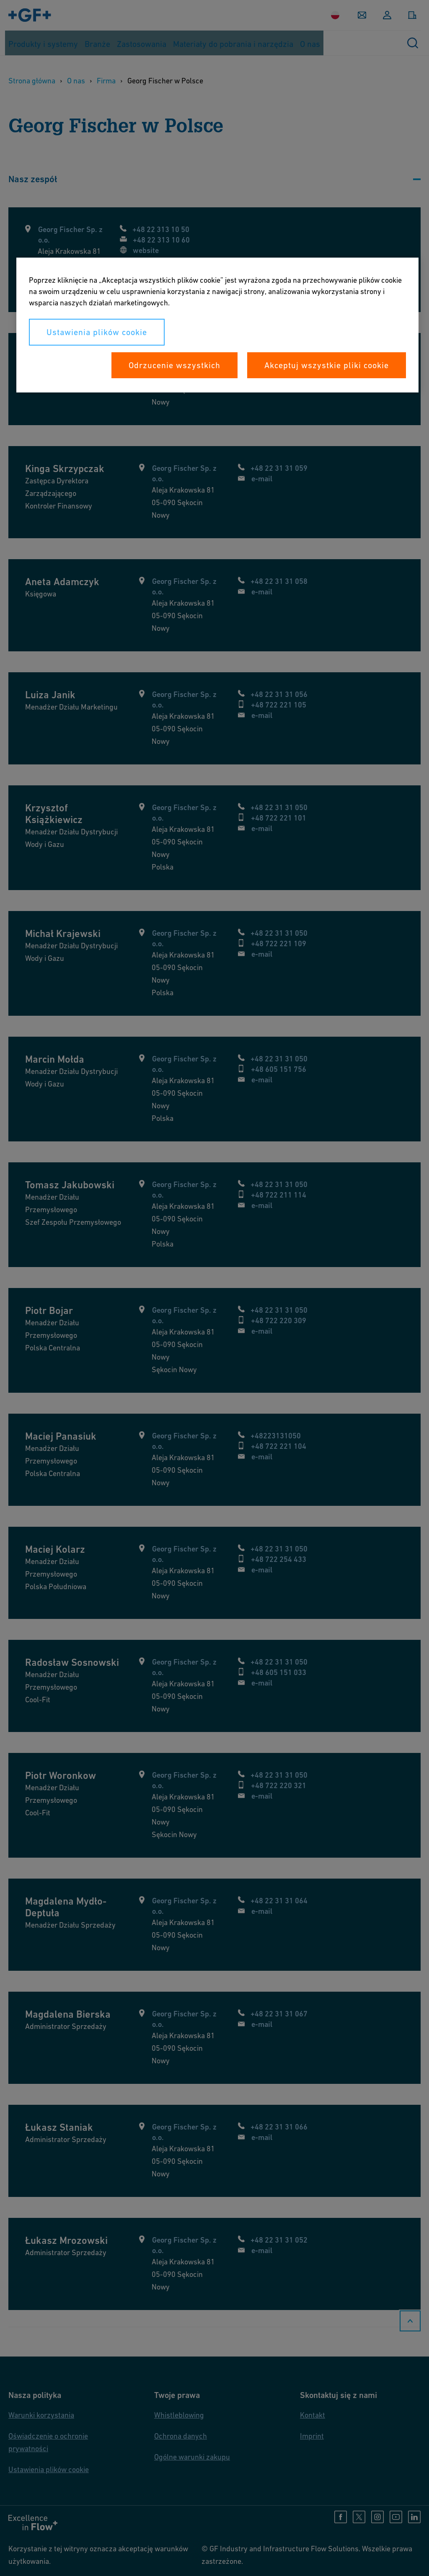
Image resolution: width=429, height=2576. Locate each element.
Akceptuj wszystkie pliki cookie (326, 365)
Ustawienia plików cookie (97, 332)
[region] (217, 325)
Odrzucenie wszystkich (174, 365)
